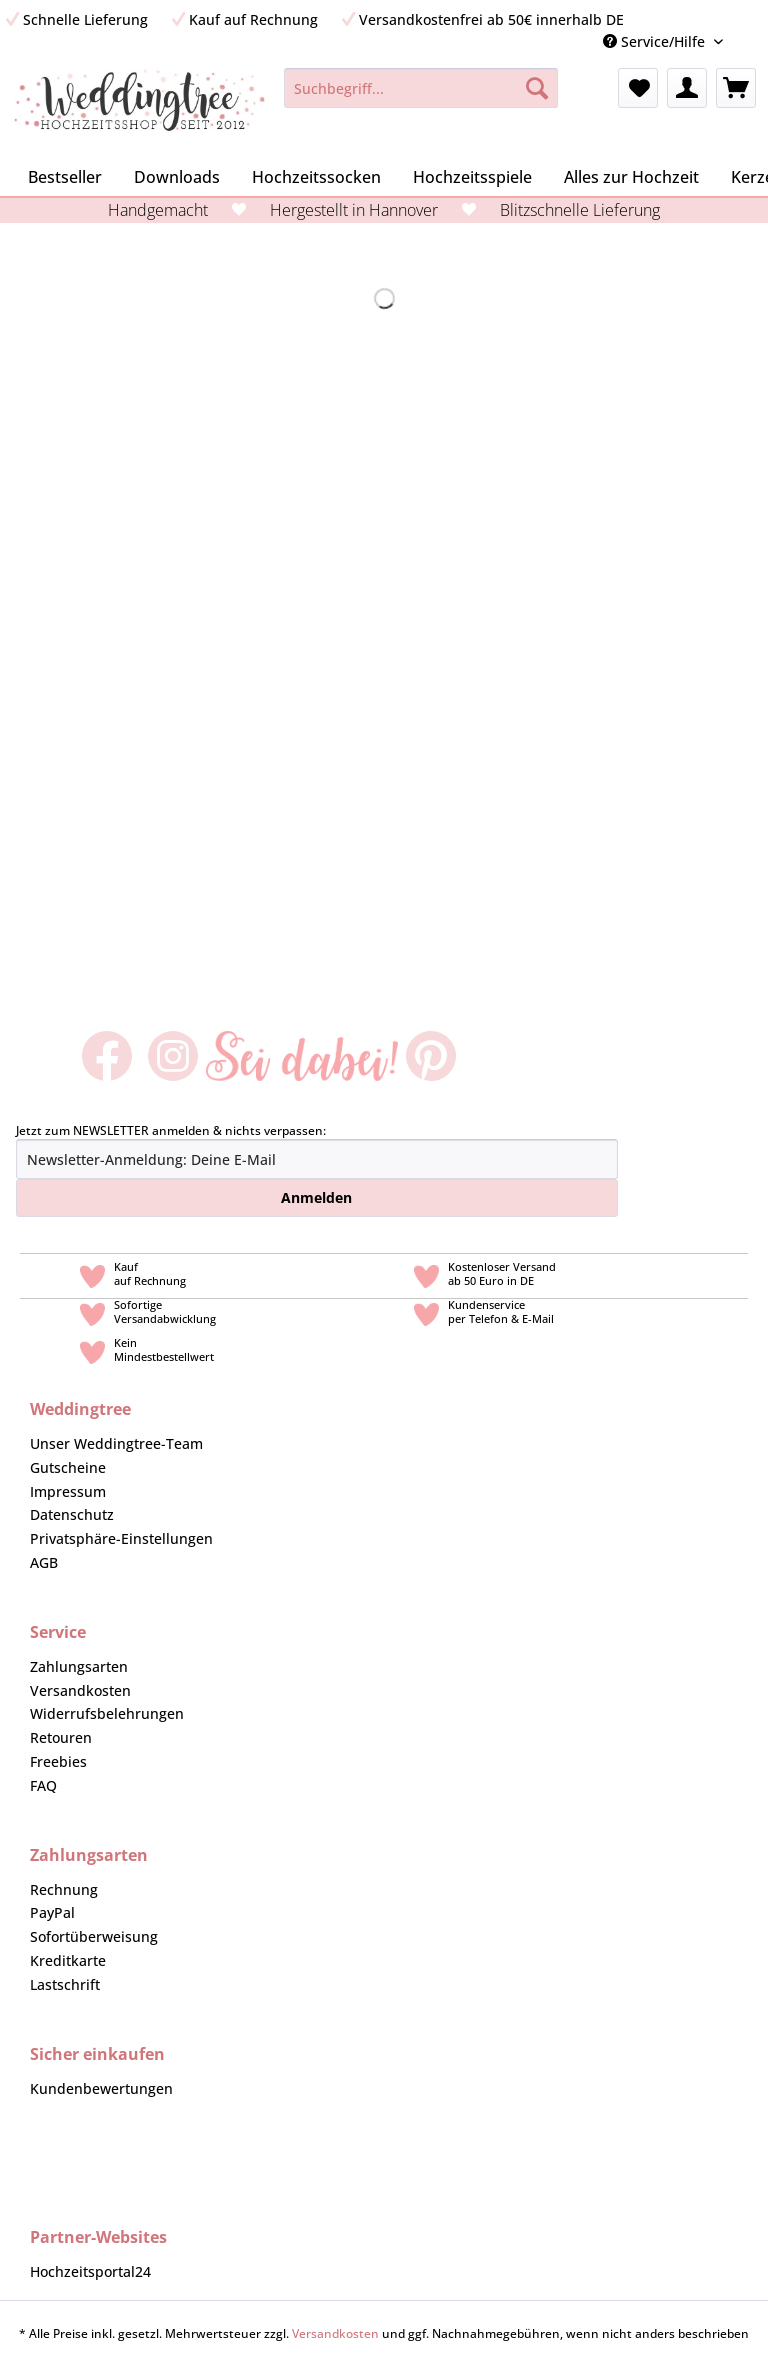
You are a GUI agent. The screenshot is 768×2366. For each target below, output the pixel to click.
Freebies (58, 1761)
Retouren (61, 1737)
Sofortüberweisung (94, 1936)
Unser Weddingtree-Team (116, 1443)
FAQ (43, 1785)
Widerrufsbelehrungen (107, 1713)
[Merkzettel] (638, 88)
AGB (44, 1562)
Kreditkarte (68, 1960)
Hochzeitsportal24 (90, 2271)
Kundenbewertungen (101, 2088)
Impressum (68, 1491)
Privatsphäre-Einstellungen (121, 1538)
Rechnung (64, 1889)
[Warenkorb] (736, 88)
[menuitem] (753, 41)
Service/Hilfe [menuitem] (656, 41)
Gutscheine (68, 1467)
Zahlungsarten (79, 1666)
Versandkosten (80, 1690)
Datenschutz (72, 1514)
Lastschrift (65, 1984)
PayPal (52, 1912)
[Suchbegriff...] (421, 88)
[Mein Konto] (687, 88)
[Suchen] (537, 88)
